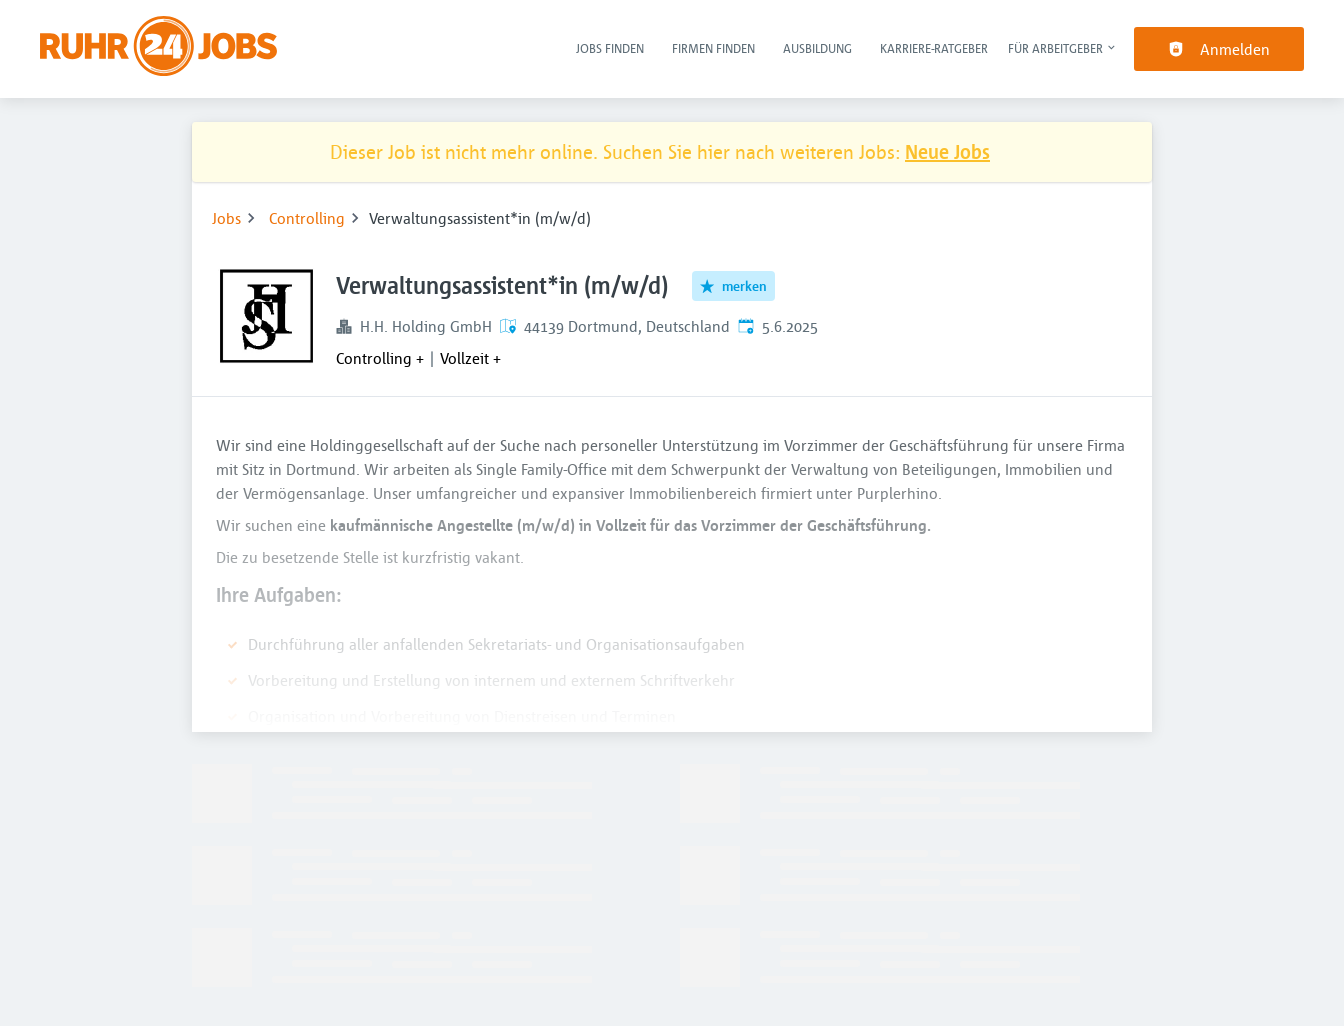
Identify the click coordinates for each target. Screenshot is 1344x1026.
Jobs (226, 218)
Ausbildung (817, 48)
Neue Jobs (947, 151)
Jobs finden (610, 48)
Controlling (307, 218)
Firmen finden (713, 48)
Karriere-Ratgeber (934, 48)
